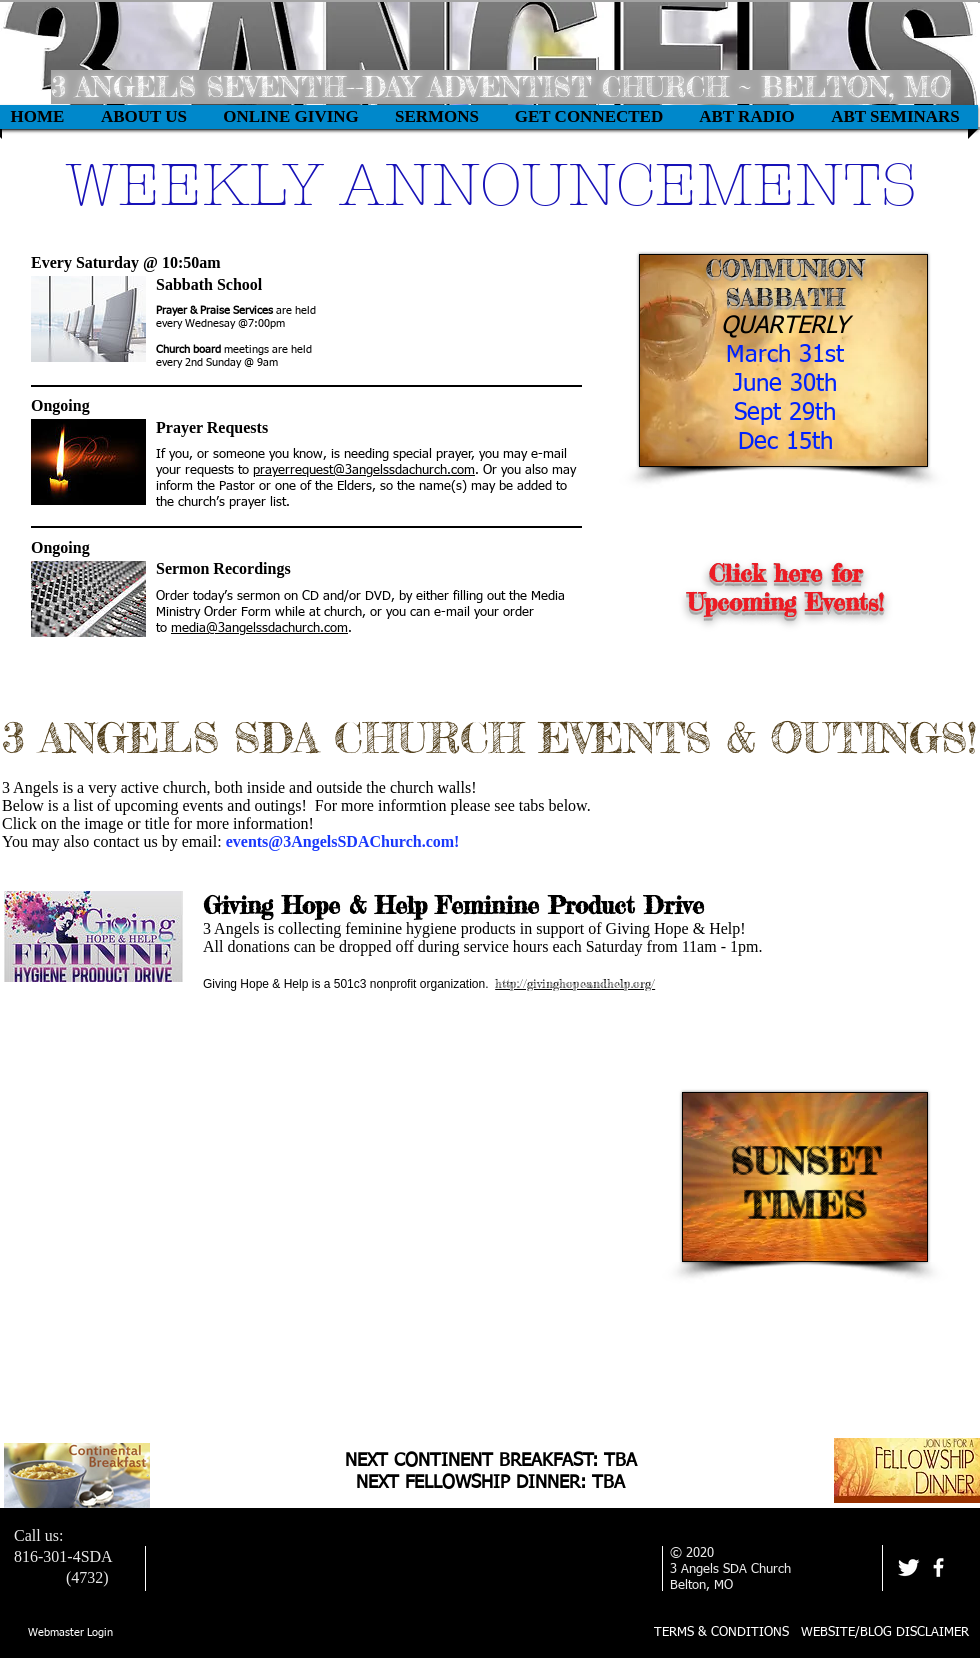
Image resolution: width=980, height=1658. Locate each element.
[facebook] (938, 1567)
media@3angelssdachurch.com (259, 628)
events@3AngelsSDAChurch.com (340, 841)
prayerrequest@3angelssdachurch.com (364, 470)
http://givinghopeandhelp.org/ (575, 983)
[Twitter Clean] (908, 1567)
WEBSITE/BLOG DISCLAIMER (885, 1632)
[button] (291, 117)
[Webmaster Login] (70, 1633)
